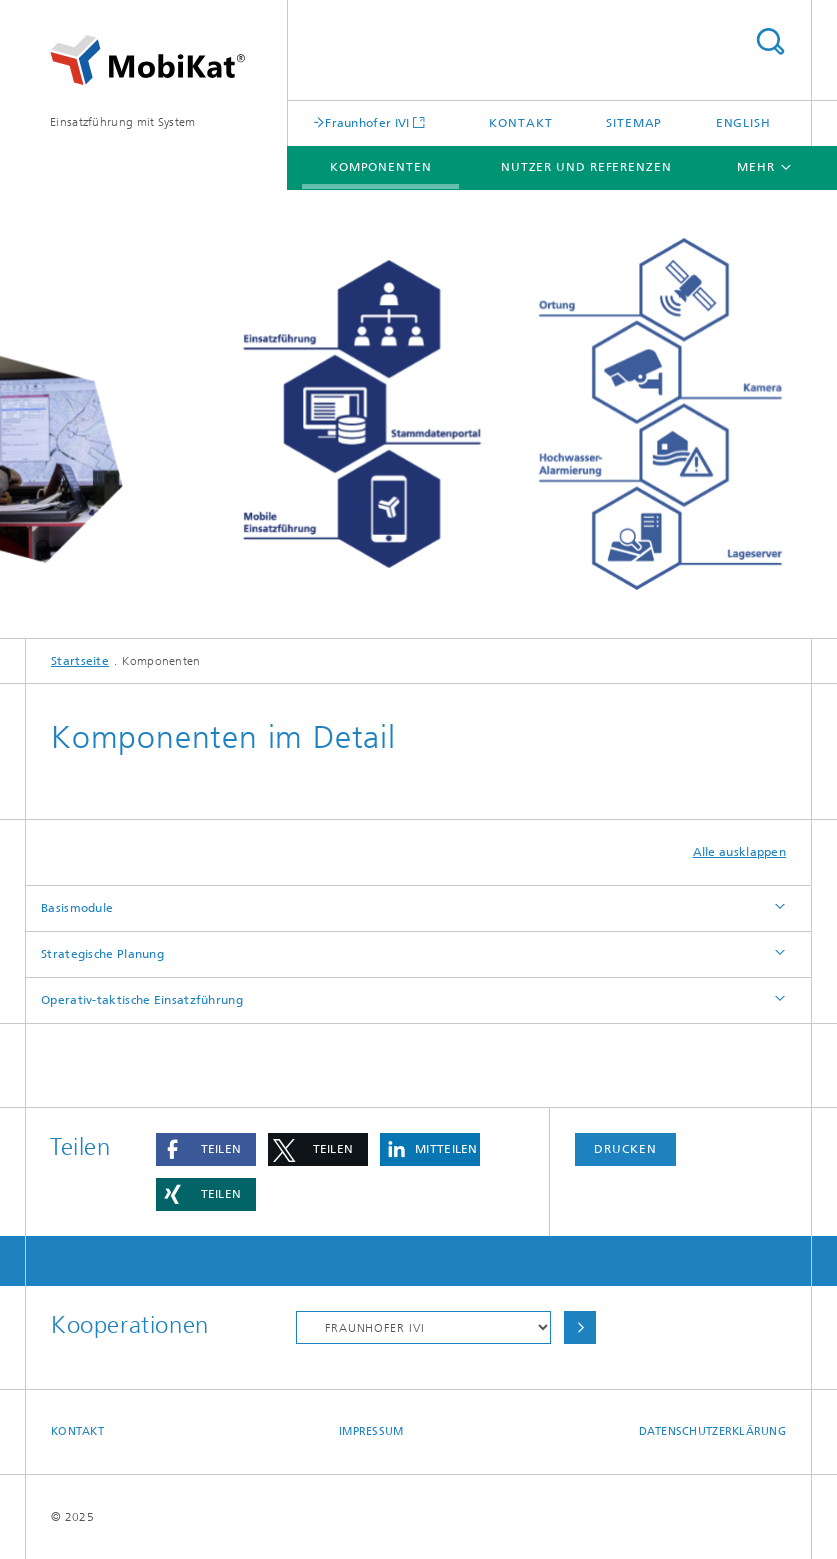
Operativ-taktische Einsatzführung (142, 1000)
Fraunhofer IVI (367, 122)
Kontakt (520, 123)
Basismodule (77, 908)
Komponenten (381, 167)
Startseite (80, 661)
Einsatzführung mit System (123, 122)
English (743, 123)
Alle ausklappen (740, 852)
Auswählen (580, 1327)
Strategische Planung (102, 954)
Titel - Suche (770, 41)
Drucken (625, 1149)
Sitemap (634, 123)
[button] (206, 1149)
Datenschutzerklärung (713, 1431)
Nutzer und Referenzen (586, 167)
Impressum (371, 1431)
